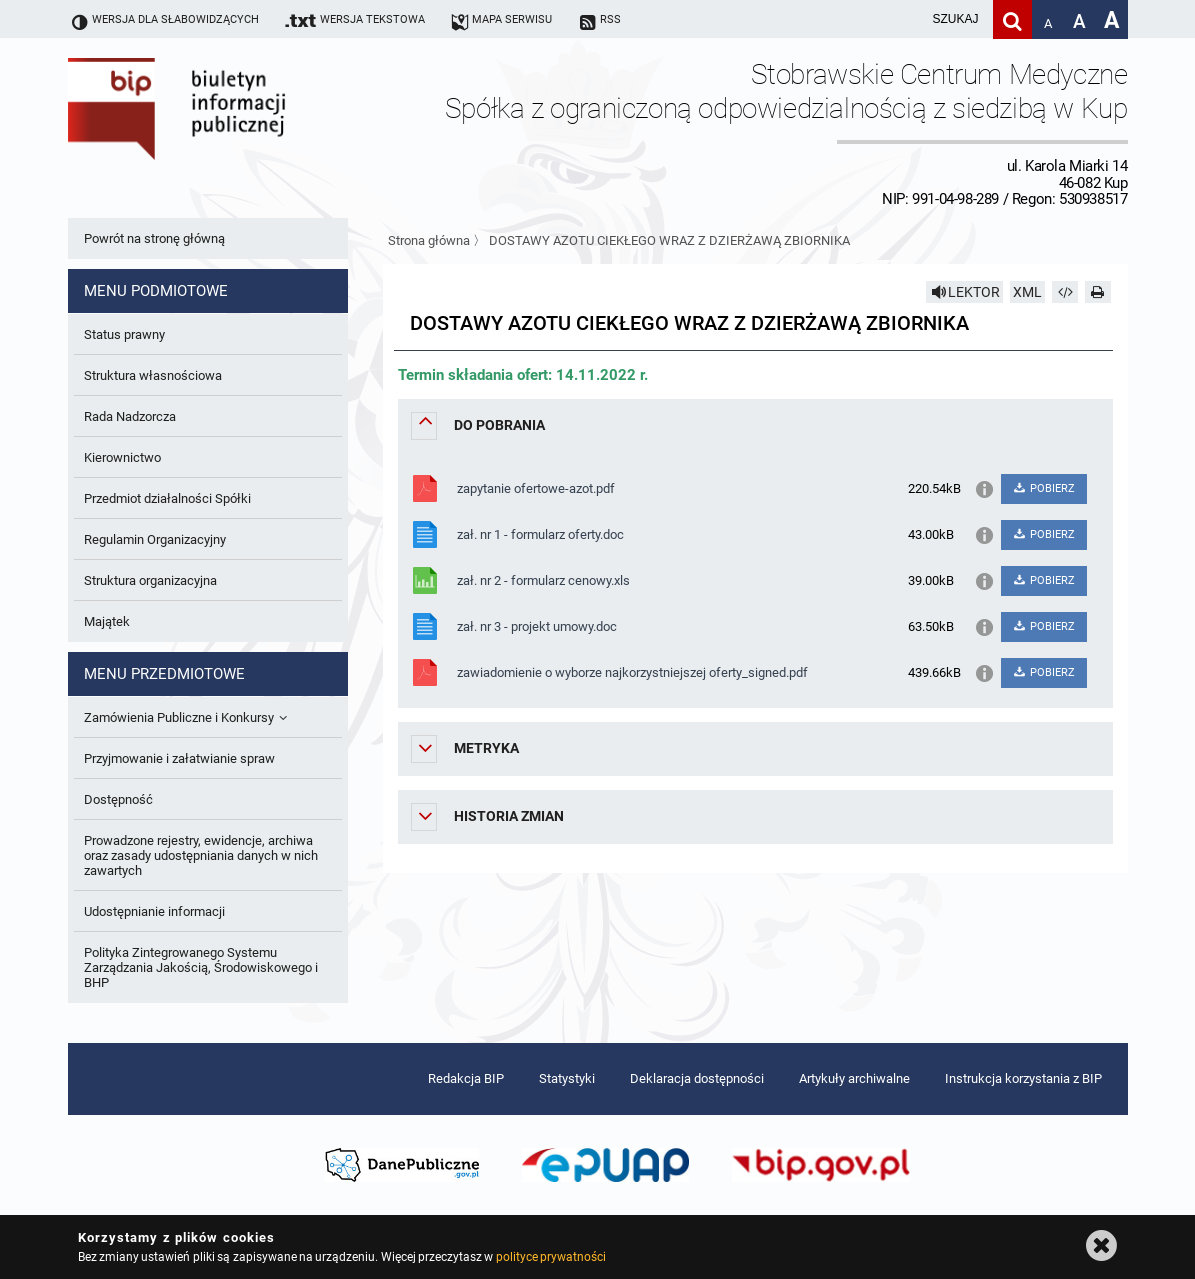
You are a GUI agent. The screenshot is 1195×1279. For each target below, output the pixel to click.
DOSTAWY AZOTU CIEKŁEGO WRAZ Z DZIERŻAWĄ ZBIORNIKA (669, 240)
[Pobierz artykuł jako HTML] (1065, 292)
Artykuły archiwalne (854, 1078)
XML (1027, 292)
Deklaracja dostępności (697, 1078)
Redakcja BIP (466, 1078)
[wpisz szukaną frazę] (906, 19)
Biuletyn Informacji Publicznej (233, 133)
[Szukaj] (1012, 19)
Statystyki (567, 1078)
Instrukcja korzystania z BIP (1023, 1078)
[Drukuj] (1098, 292)
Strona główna (429, 240)
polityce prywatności (551, 1257)
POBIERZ (1043, 488)
